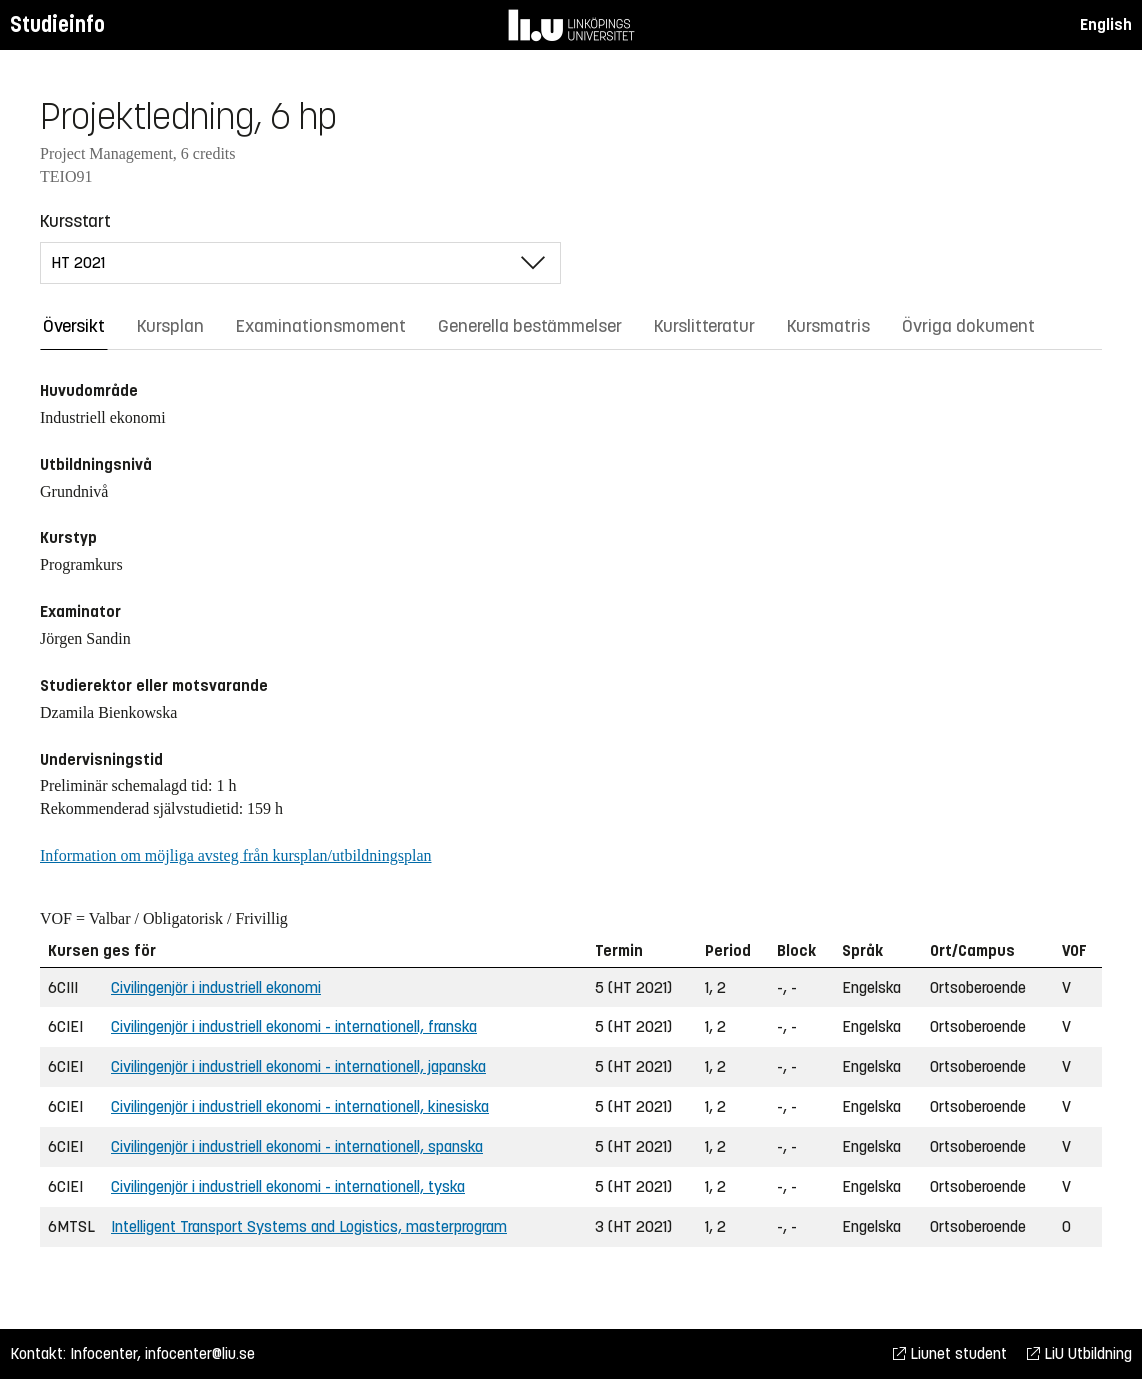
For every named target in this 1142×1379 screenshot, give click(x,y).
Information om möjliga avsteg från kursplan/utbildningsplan (235, 855)
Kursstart (75, 221)
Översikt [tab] (74, 326)
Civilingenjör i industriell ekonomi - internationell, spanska (297, 1146)
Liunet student (950, 1353)
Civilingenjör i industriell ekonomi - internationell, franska (294, 1026)
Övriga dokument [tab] (968, 326)
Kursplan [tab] (170, 326)
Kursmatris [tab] (828, 326)
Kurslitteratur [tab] (704, 326)
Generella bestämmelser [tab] (530, 326)
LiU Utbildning (1079, 1353)
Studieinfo (57, 24)
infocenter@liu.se (200, 1353)
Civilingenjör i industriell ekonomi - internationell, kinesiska (300, 1106)
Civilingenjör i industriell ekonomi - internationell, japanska (298, 1066)
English (1106, 24)
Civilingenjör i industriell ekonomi (216, 987)
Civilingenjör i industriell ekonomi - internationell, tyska (288, 1186)
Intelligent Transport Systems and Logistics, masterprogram (309, 1226)
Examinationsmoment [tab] (321, 326)
